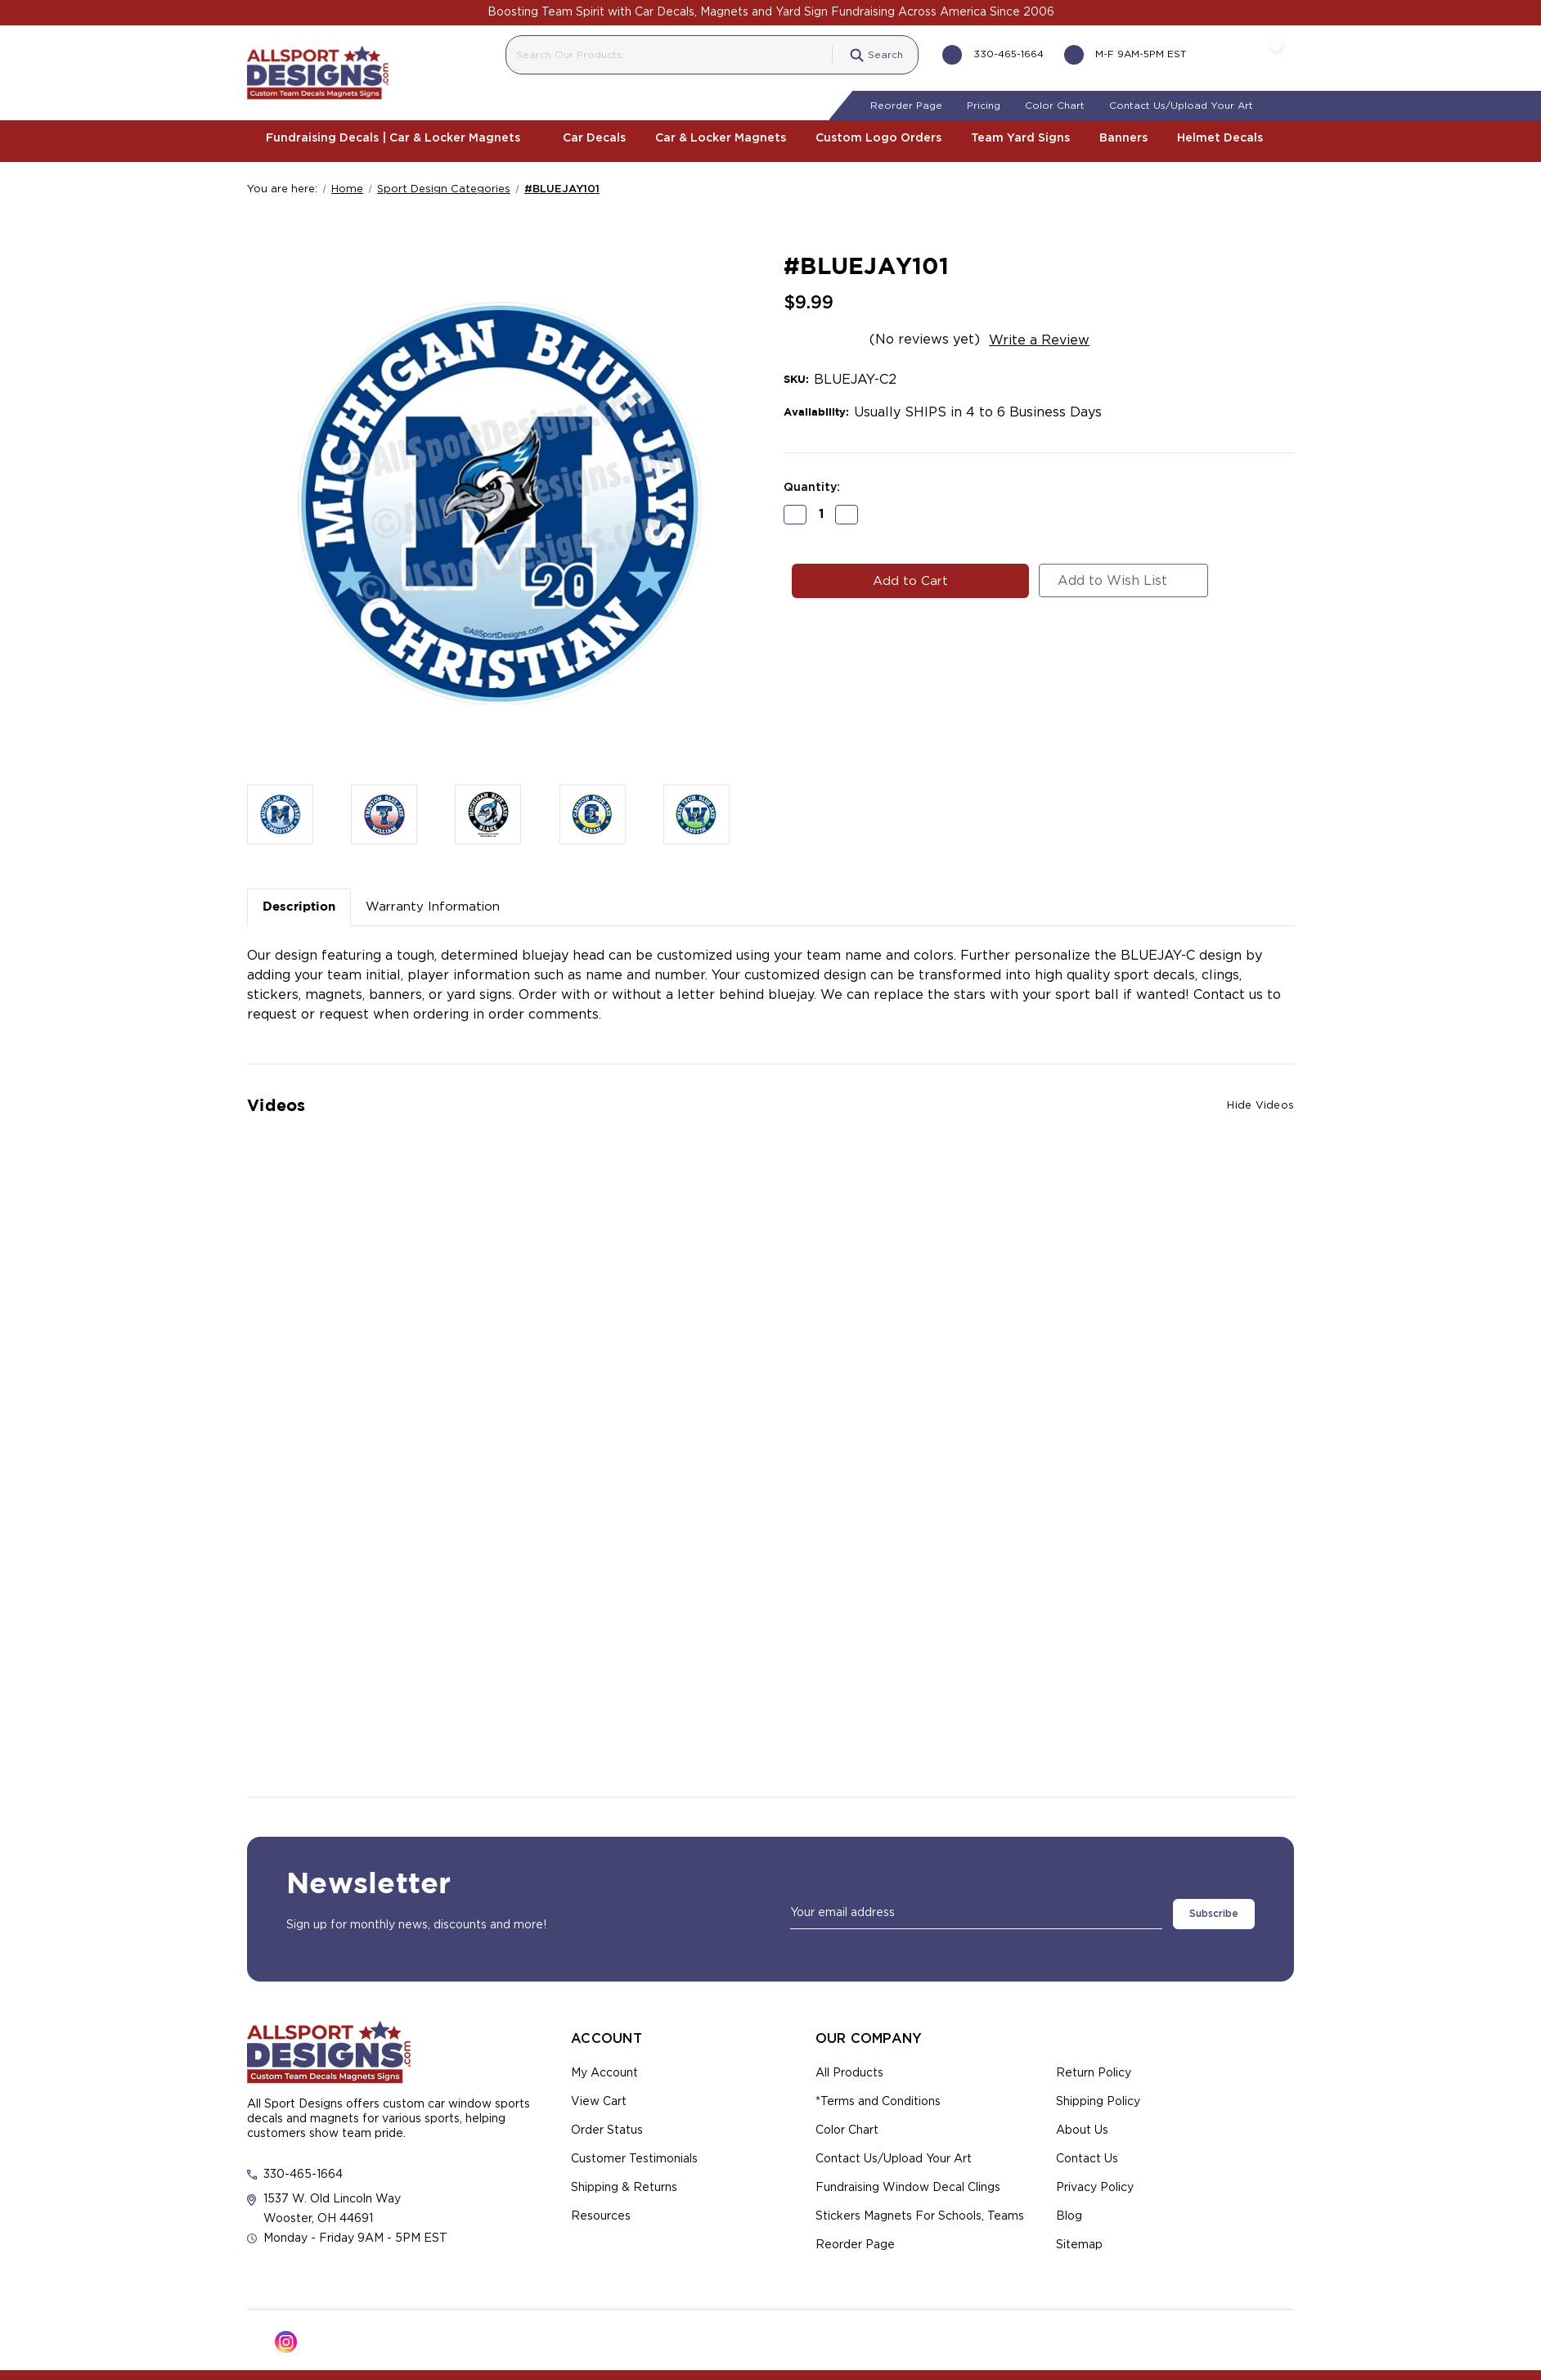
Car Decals (594, 136)
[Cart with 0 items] (1260, 53)
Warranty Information (433, 905)
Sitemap (1079, 2238)
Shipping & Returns (624, 2181)
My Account (604, 2066)
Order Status (607, 2124)
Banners (1123, 136)
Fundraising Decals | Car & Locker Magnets (399, 136)
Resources (601, 2210)
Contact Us (1087, 2152)
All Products (849, 2066)
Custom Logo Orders (878, 136)
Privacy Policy (1095, 2181)
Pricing (983, 104)
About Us (1082, 2124)
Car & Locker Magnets (720, 136)
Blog (1069, 2210)
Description (299, 905)
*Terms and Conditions (878, 2095)
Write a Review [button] (1039, 337)
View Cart (599, 2095)
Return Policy (1093, 2066)
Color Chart (1055, 104)
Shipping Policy (1098, 2095)
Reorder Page (906, 104)
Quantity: (812, 485)
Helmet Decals (1226, 136)
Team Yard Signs (1020, 136)
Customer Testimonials (634, 2152)
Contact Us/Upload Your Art (1181, 104)
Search (864, 53)
